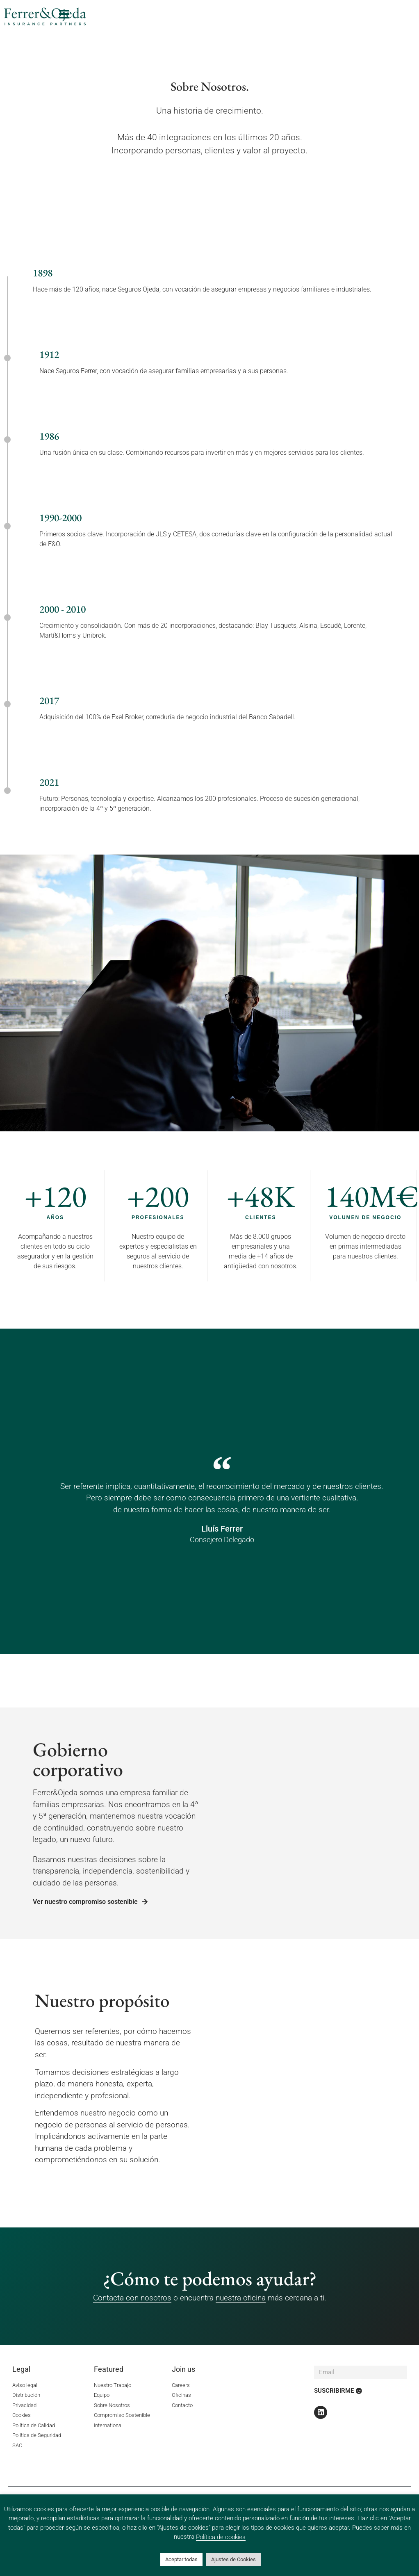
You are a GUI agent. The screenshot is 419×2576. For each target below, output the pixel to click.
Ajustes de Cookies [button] (233, 2559)
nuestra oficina (241, 2297)
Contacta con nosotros (132, 2297)
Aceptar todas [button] (181, 2559)
